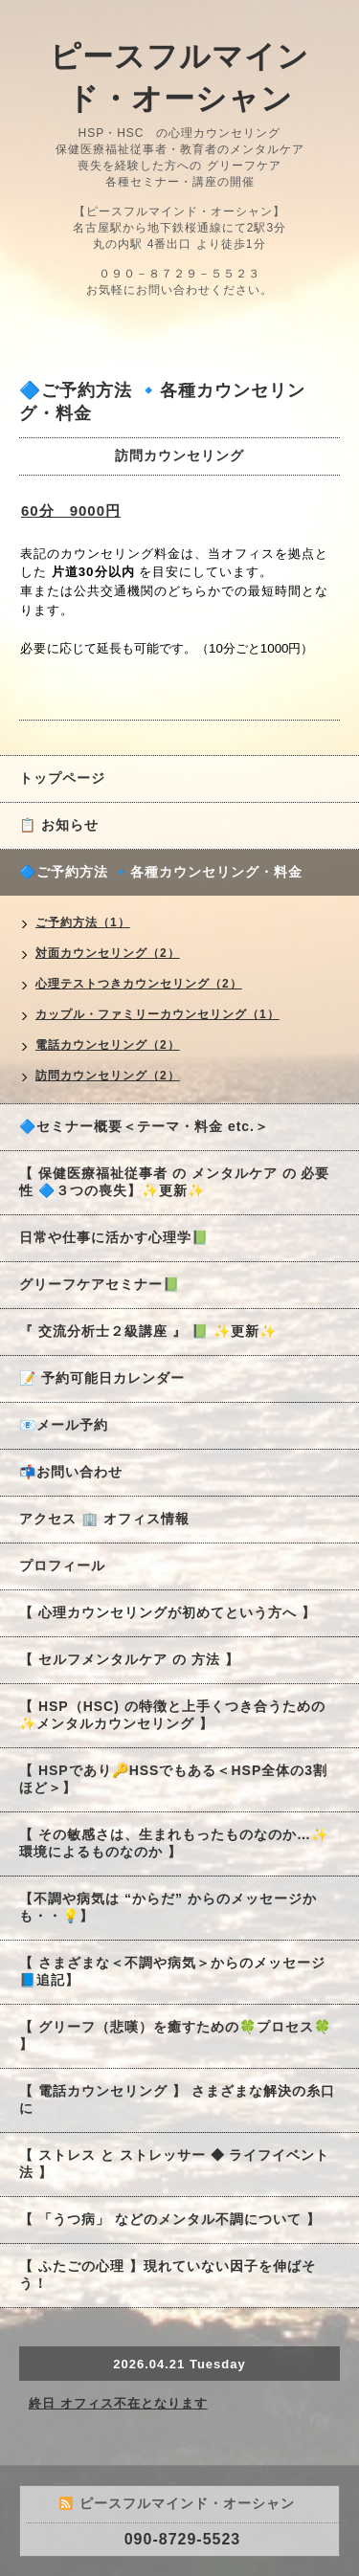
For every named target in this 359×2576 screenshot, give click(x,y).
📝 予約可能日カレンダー (102, 1378)
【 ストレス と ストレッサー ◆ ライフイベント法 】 (174, 2163)
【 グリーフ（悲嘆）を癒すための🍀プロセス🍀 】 (175, 2035)
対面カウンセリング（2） (107, 953)
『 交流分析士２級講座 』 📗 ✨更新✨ (148, 1331)
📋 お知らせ (66, 825)
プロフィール (62, 1565)
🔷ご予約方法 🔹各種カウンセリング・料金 (161, 871)
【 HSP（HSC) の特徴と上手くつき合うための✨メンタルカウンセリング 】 (172, 1715)
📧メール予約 (63, 1424)
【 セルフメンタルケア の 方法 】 (129, 1659)
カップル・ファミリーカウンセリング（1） (157, 1014)
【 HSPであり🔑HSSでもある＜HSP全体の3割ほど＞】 (173, 1779)
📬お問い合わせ (71, 1471)
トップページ (62, 778)
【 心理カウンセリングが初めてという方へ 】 (167, 1612)
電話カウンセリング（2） (107, 1045)
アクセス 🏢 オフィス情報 (104, 1518)
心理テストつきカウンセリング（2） (138, 983)
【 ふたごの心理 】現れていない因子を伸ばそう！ (167, 2274)
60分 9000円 (71, 510)
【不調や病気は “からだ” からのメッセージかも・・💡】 (168, 1907)
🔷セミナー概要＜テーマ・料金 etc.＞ (144, 1126)
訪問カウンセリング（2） (107, 1075)
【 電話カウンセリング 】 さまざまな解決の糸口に (177, 2099)
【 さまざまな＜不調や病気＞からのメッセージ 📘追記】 (172, 1971)
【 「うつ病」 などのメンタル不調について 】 (170, 2219)
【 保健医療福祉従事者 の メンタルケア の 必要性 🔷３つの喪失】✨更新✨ (174, 1182)
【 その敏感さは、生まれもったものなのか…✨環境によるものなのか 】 (173, 1843)
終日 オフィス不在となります (118, 2403)
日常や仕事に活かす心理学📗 (114, 1237)
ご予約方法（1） (82, 922)
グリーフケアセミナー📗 (99, 1284)
